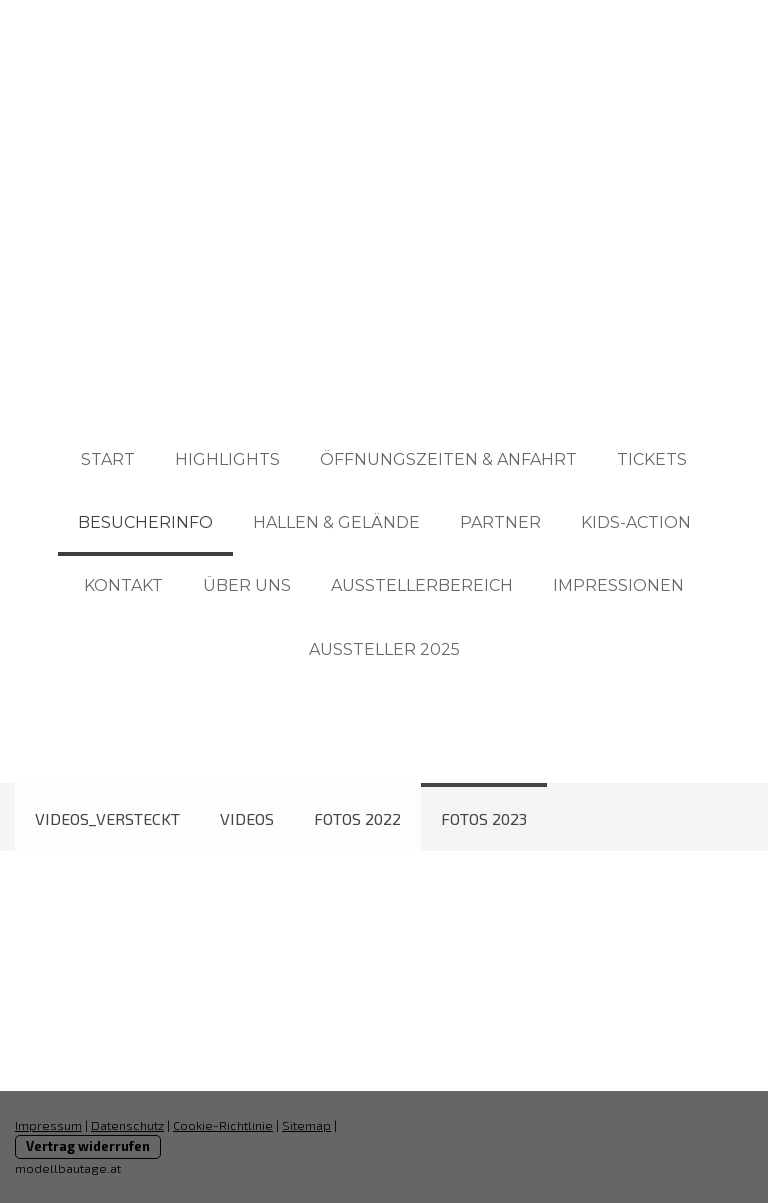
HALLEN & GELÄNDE (336, 522)
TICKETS (652, 459)
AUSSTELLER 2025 (384, 649)
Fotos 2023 (484, 818)
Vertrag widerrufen (88, 1146)
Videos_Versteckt (107, 818)
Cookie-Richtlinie (223, 1125)
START (108, 459)
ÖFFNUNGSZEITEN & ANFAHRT (448, 459)
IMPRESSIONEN (618, 585)
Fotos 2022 (357, 818)
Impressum (48, 1125)
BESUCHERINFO (145, 522)
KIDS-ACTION (636, 522)
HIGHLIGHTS (227, 459)
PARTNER (500, 522)
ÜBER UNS (247, 585)
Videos (247, 818)
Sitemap (306, 1125)
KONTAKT (123, 585)
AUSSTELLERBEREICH (422, 585)
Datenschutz (127, 1125)
